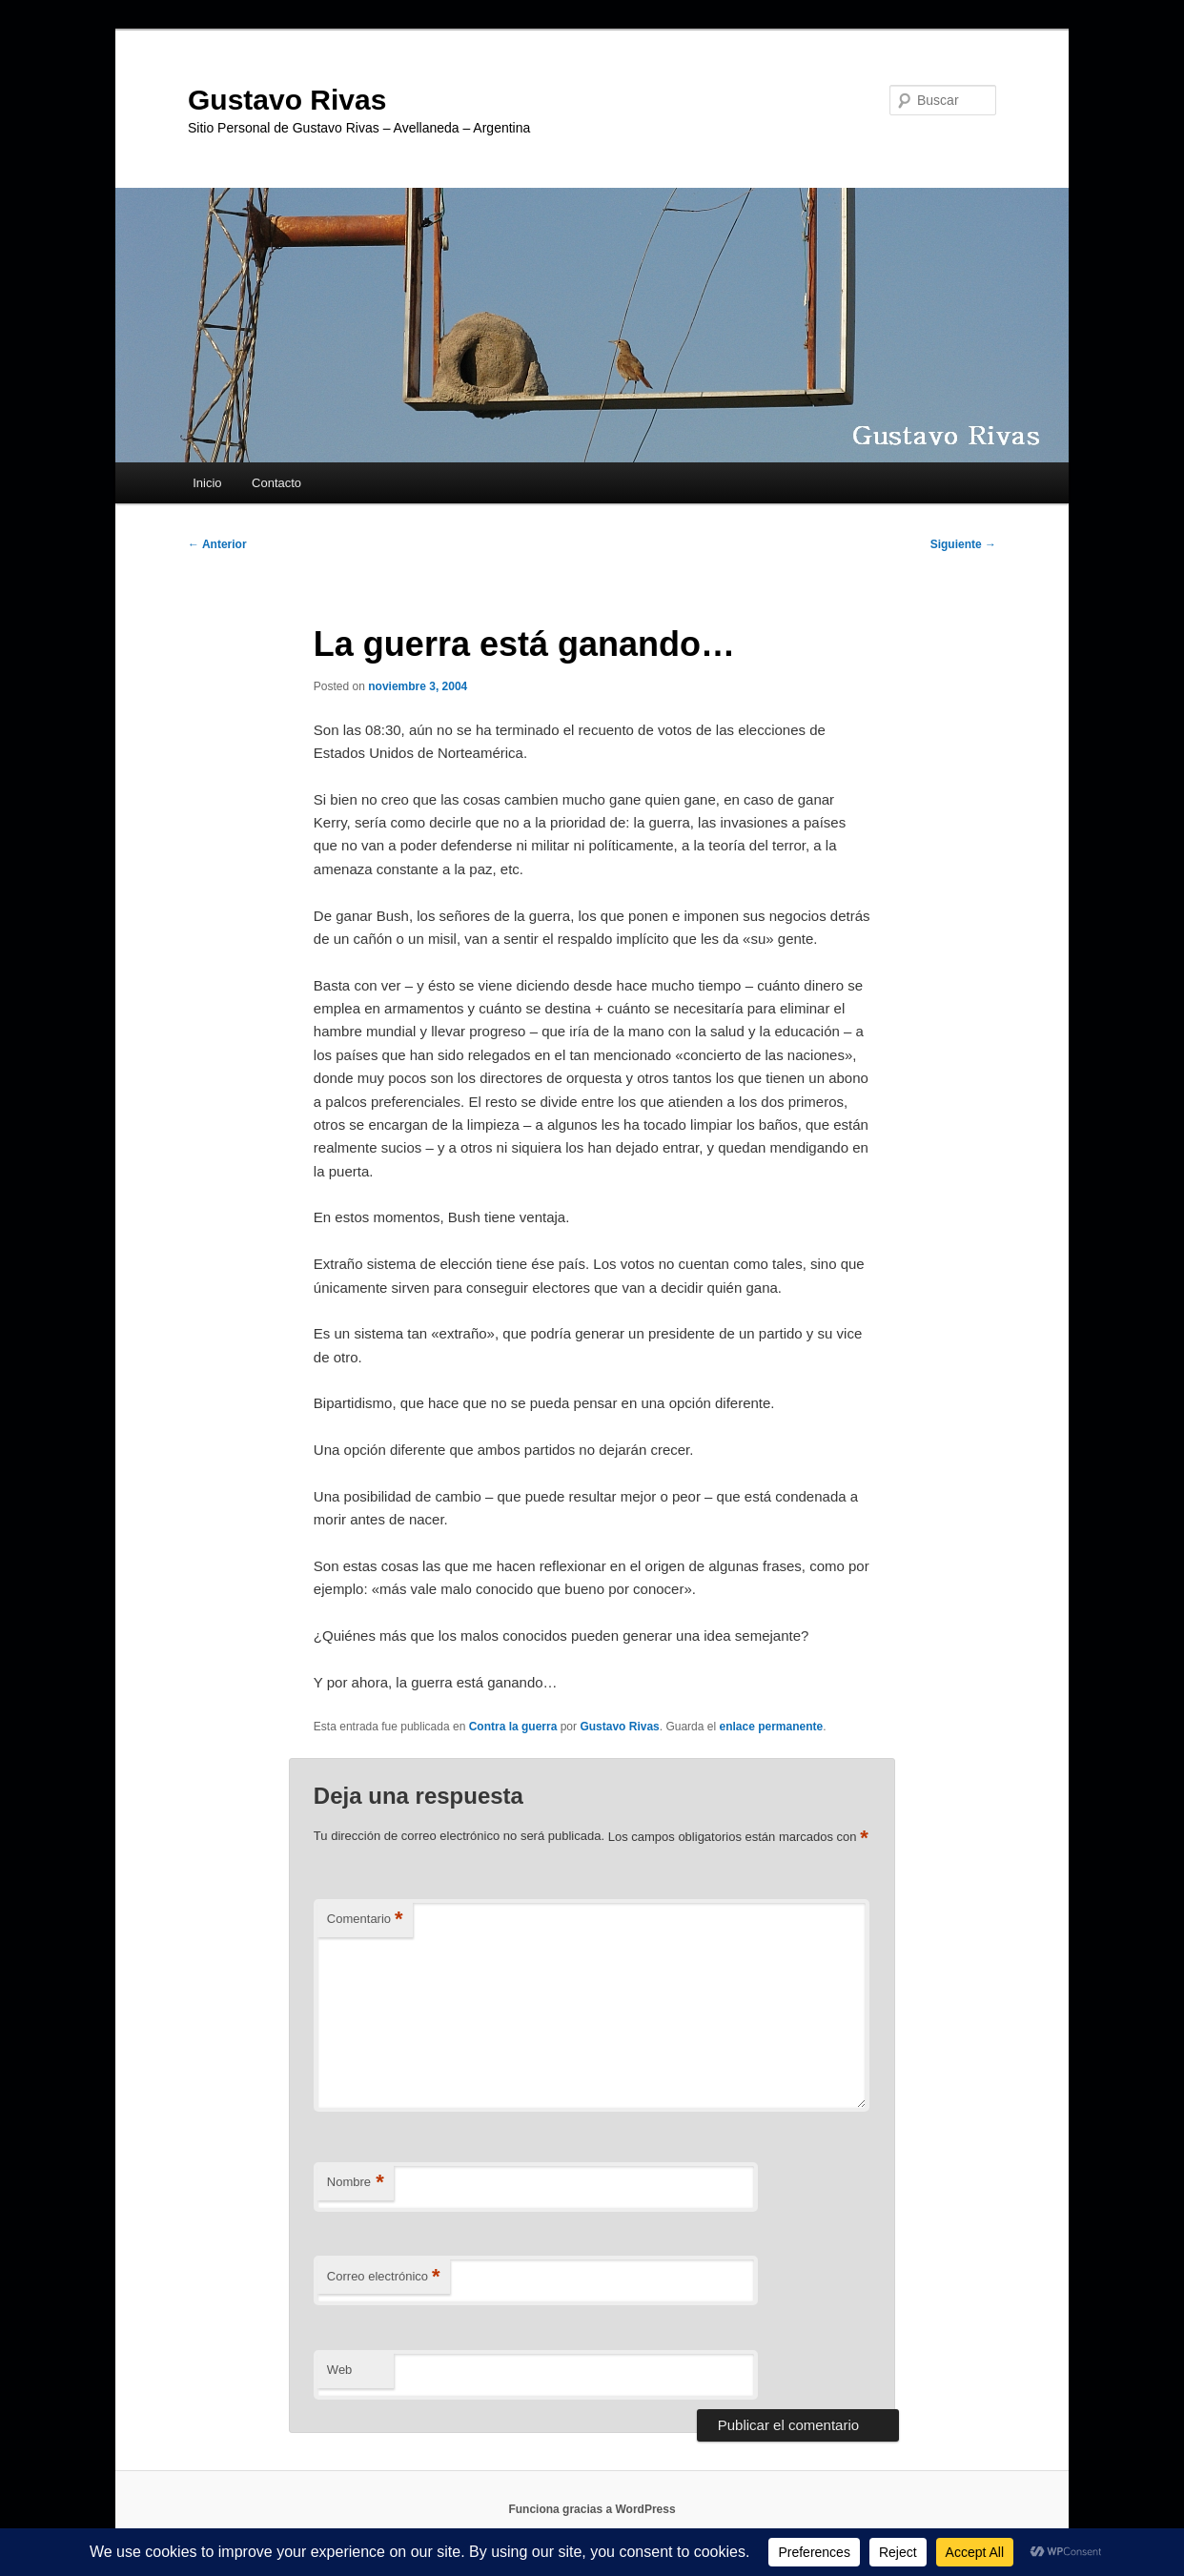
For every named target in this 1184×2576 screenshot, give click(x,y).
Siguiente (963, 544)
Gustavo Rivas (287, 99)
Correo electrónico (383, 2277)
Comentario (365, 1919)
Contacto (276, 483)
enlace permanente (771, 1726)
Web (340, 2369)
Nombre (355, 2183)
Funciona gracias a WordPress (591, 2509)
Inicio (207, 483)
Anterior (217, 544)
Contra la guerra (513, 1726)
